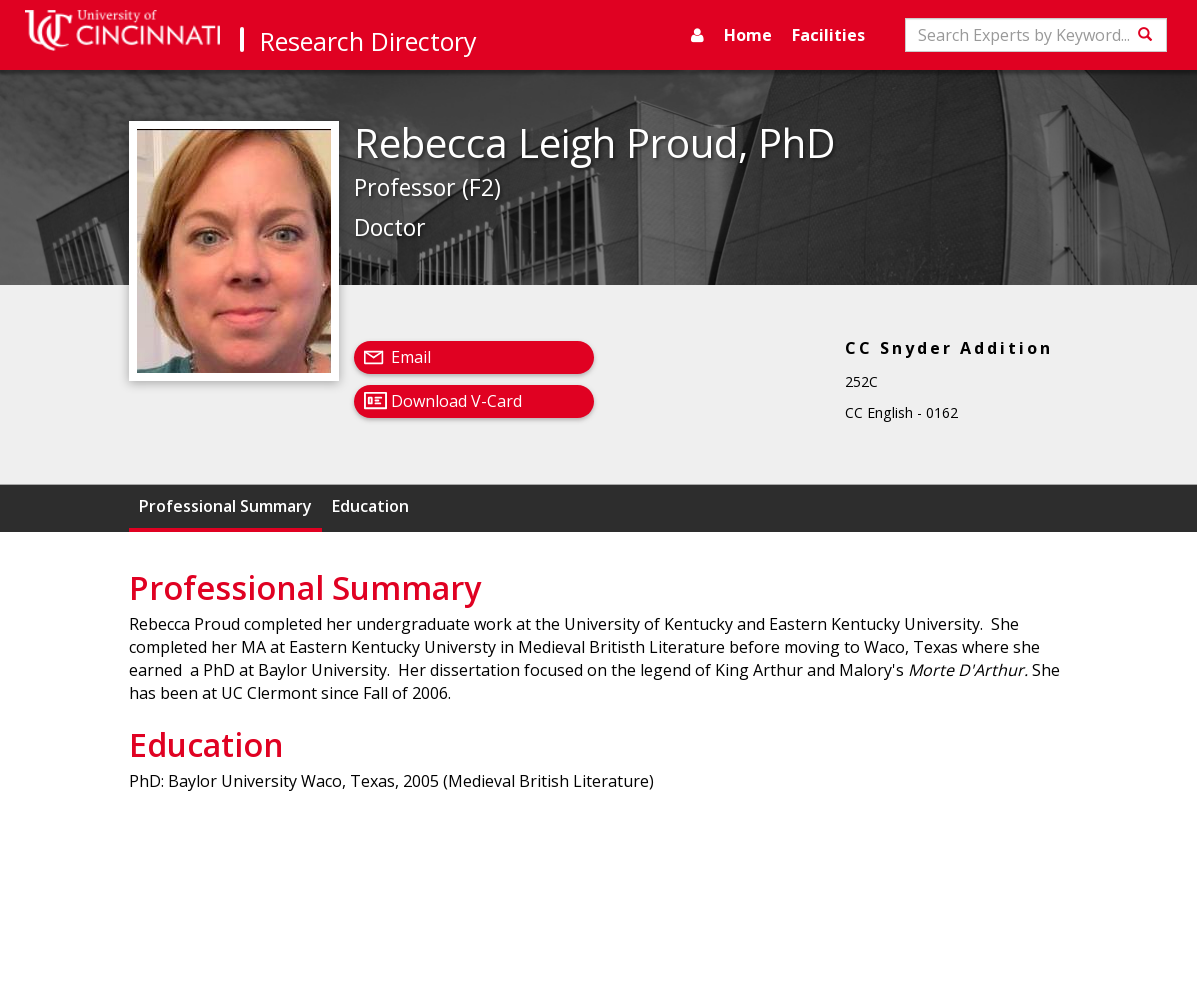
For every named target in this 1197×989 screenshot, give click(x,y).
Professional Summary (225, 506)
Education (370, 506)
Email (411, 357)
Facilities (828, 35)
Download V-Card (456, 401)
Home (748, 35)
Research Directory (368, 41)
